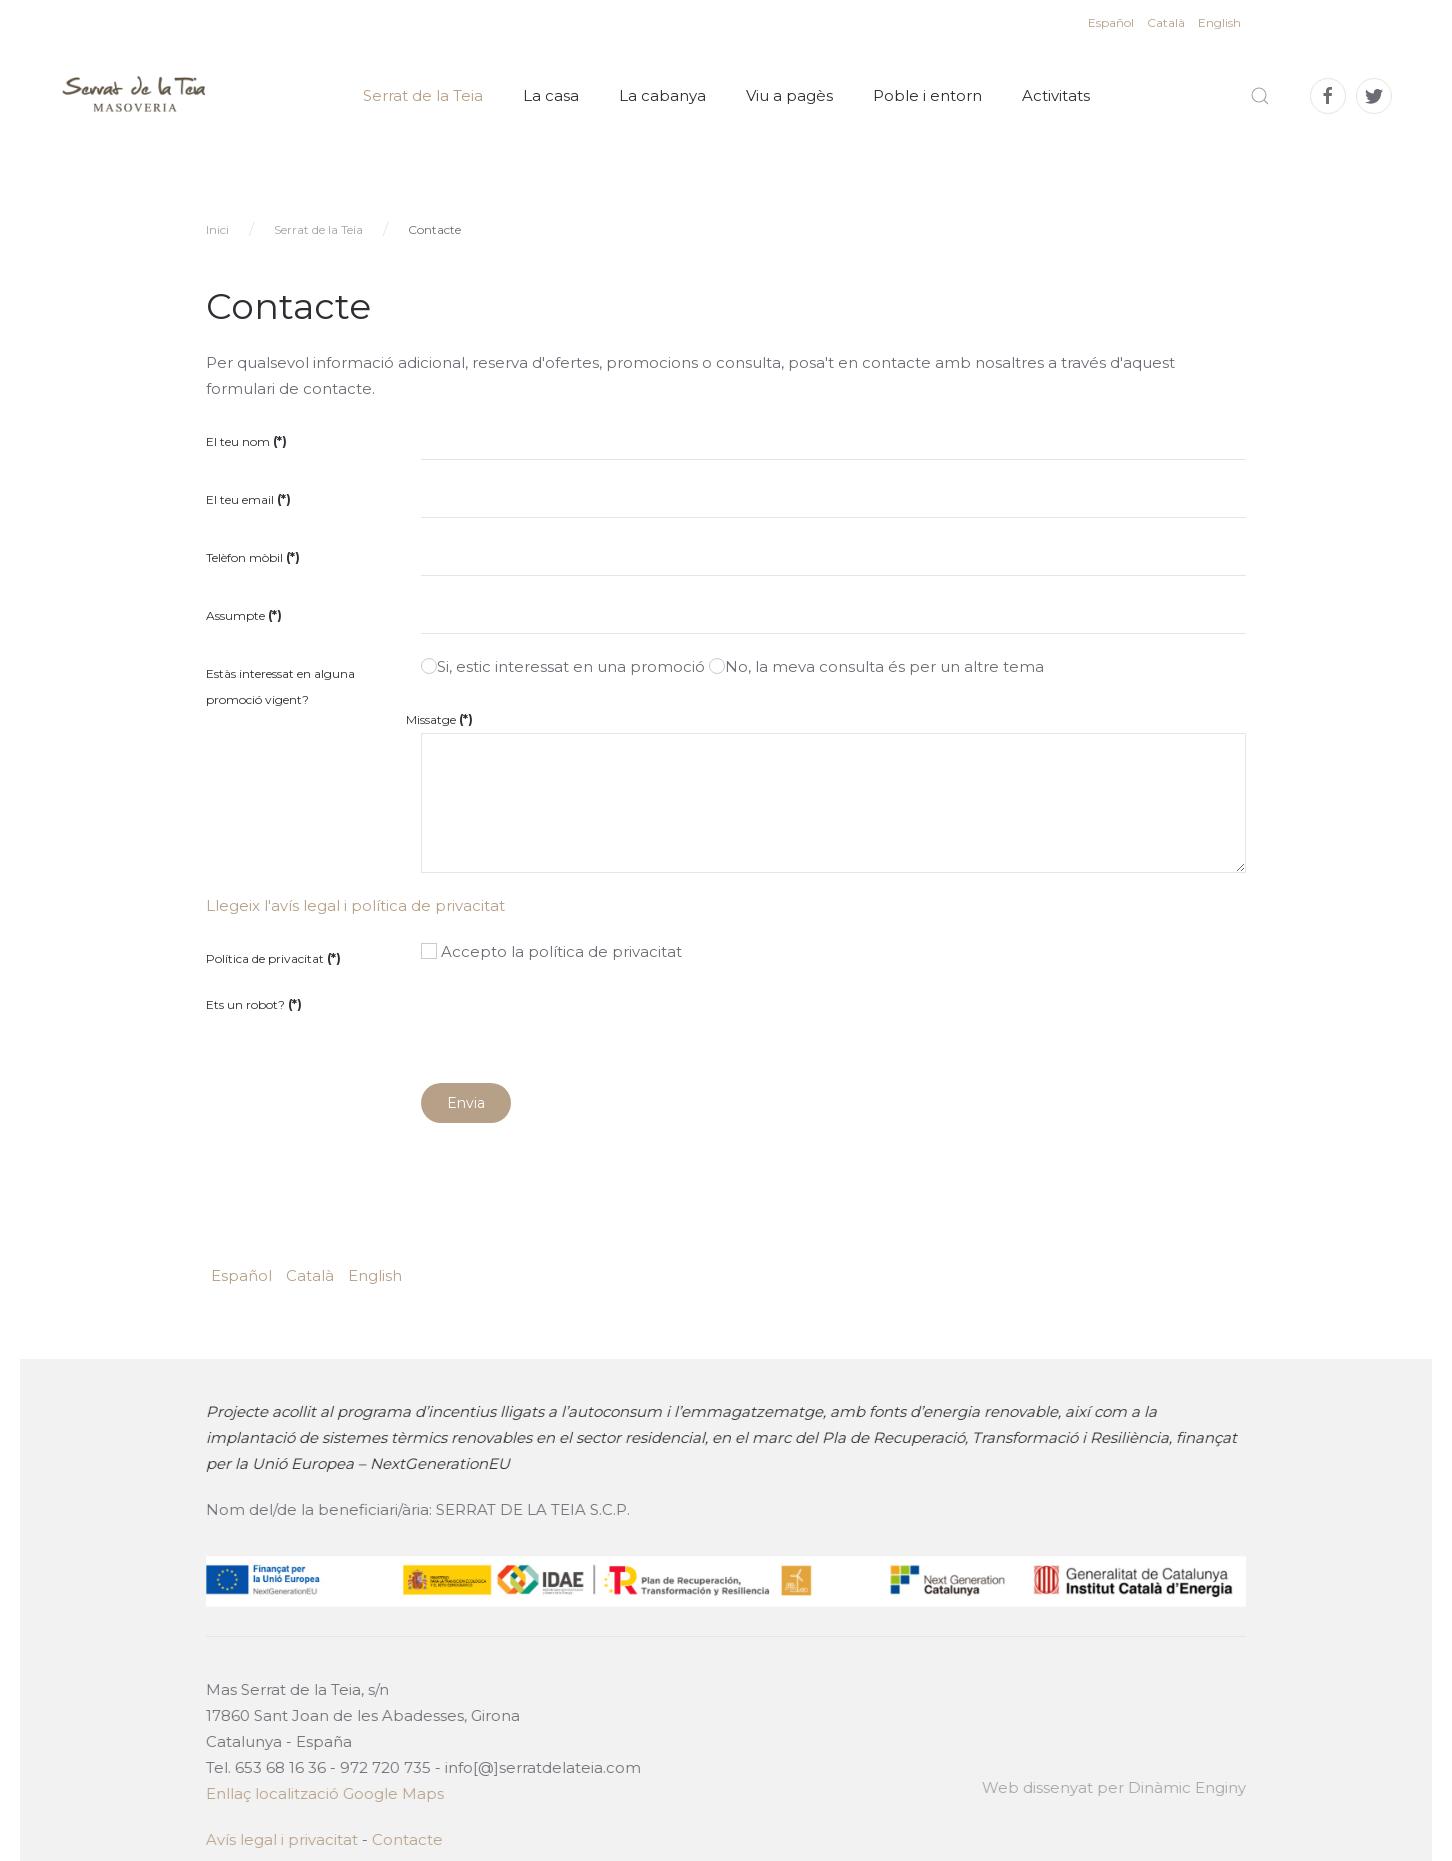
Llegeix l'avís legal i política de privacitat (355, 905)
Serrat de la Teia (423, 95)
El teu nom (246, 441)
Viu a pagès (789, 95)
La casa (551, 95)
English (1219, 22)
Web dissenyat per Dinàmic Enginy (1112, 1787)
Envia (466, 1103)
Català (1167, 22)
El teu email (248, 499)
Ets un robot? (254, 1004)
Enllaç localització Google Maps (323, 1793)
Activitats (1056, 95)
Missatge (439, 719)
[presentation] (573, 1024)
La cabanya (662, 95)
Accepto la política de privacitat (551, 951)
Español (1112, 22)
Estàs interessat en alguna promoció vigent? (280, 686)
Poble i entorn (927, 95)
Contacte (405, 1839)
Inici (217, 229)
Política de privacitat (273, 958)
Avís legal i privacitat (280, 1839)
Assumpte (244, 615)
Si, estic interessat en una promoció (563, 666)
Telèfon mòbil (253, 557)
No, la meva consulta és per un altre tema (876, 666)
